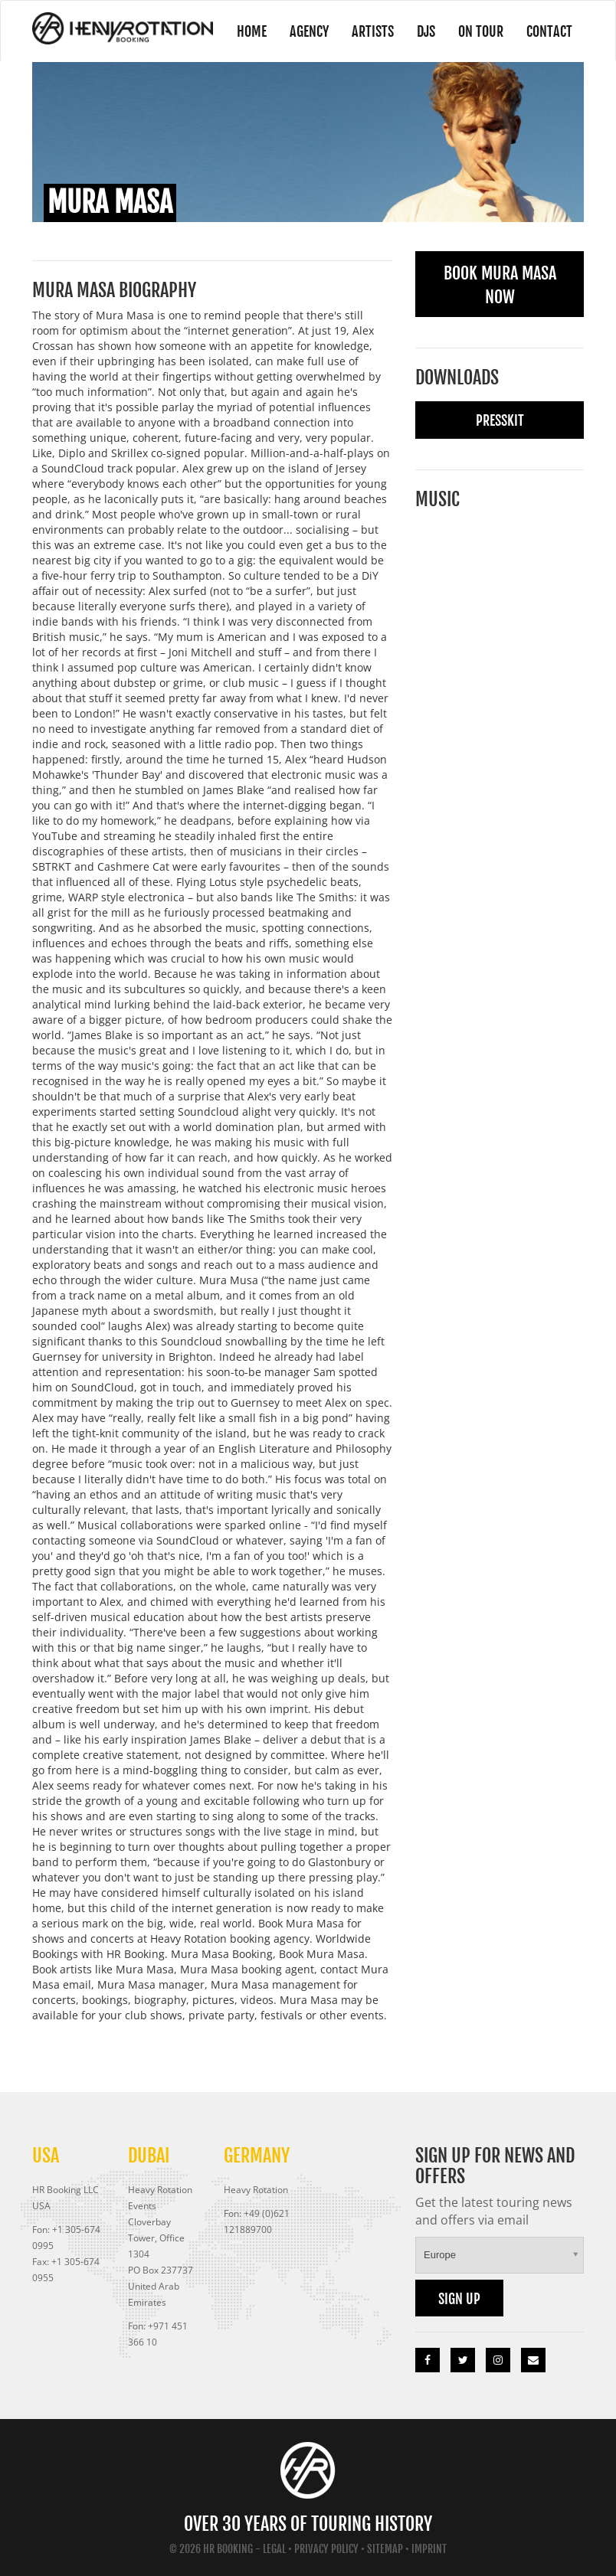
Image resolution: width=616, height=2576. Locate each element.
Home (252, 31)
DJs (426, 31)
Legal (274, 2548)
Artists (373, 31)
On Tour (480, 31)
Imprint (429, 2548)
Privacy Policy (326, 2548)
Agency (309, 31)
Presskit (500, 420)
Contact (549, 31)
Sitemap (385, 2548)
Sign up (459, 2298)
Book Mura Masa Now (500, 285)
